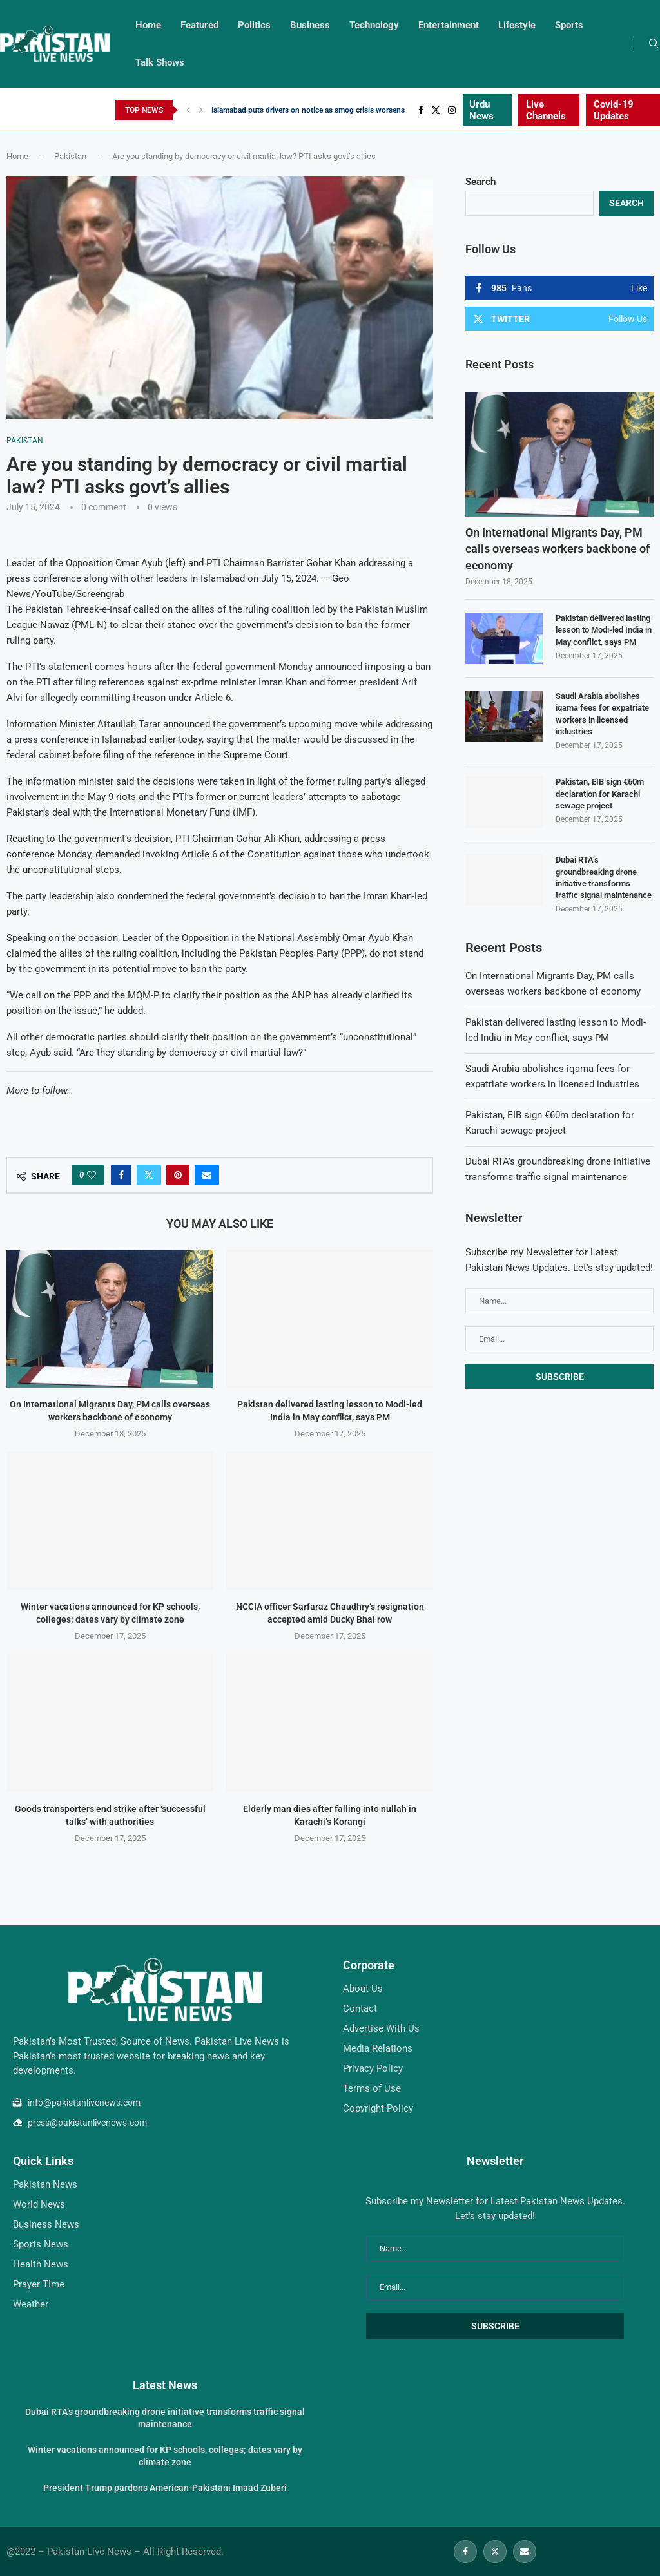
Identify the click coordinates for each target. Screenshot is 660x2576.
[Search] (653, 44)
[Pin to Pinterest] (177, 1175)
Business (310, 25)
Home (148, 25)
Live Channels (546, 110)
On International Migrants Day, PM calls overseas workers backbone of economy (557, 548)
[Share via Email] (207, 1175)
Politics (254, 25)
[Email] (524, 2551)
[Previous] (188, 110)
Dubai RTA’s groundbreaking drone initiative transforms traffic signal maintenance (604, 877)
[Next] (201, 110)
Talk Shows (159, 62)
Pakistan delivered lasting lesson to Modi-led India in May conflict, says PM (604, 629)
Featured (199, 25)
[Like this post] (91, 1175)
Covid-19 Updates (614, 110)
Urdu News (481, 110)
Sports (569, 25)
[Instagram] (451, 110)
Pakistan (70, 156)
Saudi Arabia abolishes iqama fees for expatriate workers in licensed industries (602, 713)
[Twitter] (436, 110)
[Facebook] (421, 110)
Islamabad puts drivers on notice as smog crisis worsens (308, 110)
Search (480, 181)
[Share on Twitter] (149, 1175)
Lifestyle (517, 25)
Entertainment (448, 25)
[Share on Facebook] (121, 1175)
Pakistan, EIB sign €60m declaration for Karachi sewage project (600, 793)
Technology (374, 25)
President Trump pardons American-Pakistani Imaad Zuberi (165, 2488)
